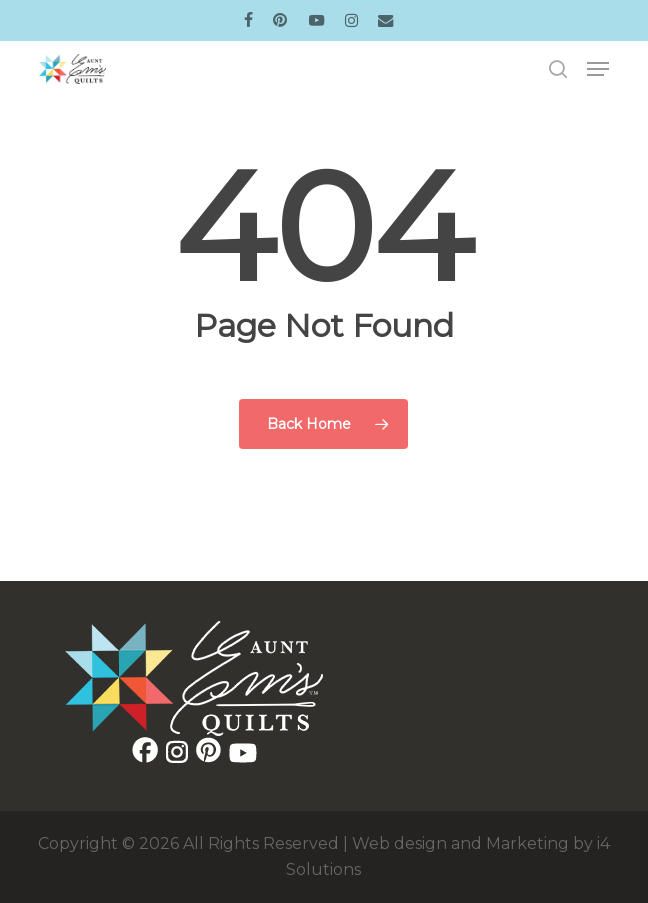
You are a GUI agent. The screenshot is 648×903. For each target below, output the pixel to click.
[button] (598, 69)
